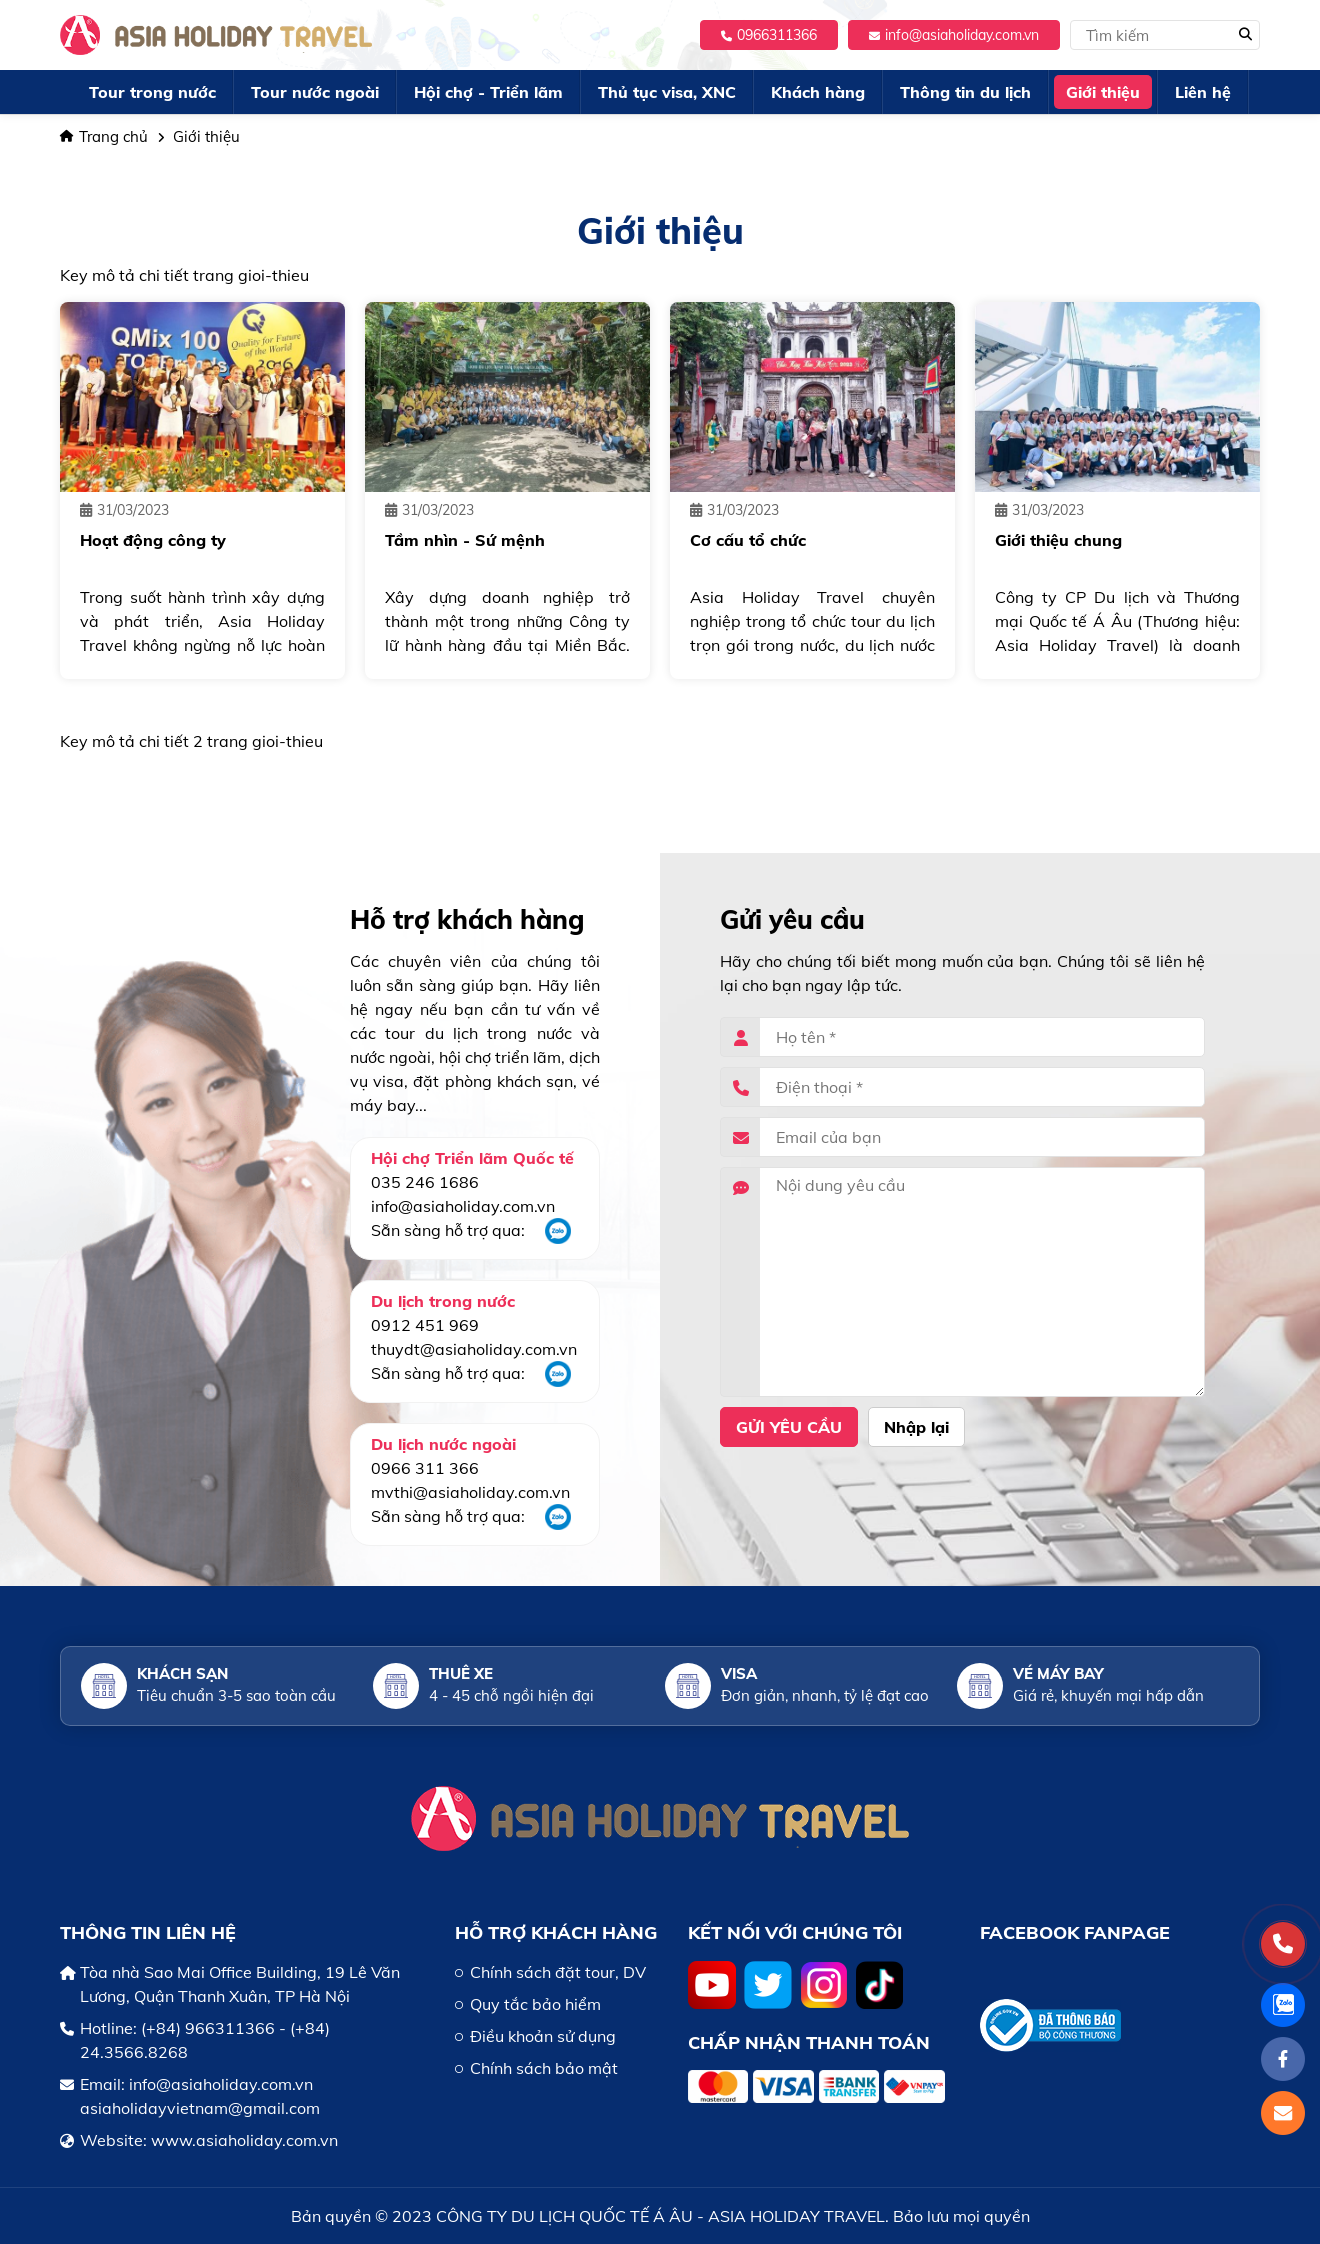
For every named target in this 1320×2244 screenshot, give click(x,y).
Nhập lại (916, 1427)
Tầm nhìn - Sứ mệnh (465, 540)
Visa (739, 1673)
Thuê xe (461, 1673)
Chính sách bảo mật (544, 2068)
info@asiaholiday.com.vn (954, 35)
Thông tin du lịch (965, 92)
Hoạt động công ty (153, 540)
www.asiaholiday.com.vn (244, 2140)
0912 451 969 (425, 1325)
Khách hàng (818, 92)
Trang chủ (104, 136)
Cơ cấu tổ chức (748, 540)
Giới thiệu (1103, 92)
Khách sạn (182, 1673)
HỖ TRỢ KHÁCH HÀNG (556, 1932)
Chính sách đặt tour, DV (558, 1972)
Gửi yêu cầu (789, 1427)
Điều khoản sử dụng (543, 2036)
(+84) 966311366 (208, 2028)
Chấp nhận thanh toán (809, 2042)
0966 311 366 (425, 1468)
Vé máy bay (1058, 1673)
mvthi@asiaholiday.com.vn (470, 1492)
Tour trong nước (152, 92)
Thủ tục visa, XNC (667, 92)
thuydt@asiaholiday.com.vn (474, 1349)
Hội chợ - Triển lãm (488, 92)
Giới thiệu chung (1058, 540)
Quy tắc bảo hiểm (535, 2004)
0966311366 (769, 35)
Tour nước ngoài (315, 92)
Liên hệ (1203, 92)
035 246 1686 (425, 1182)
